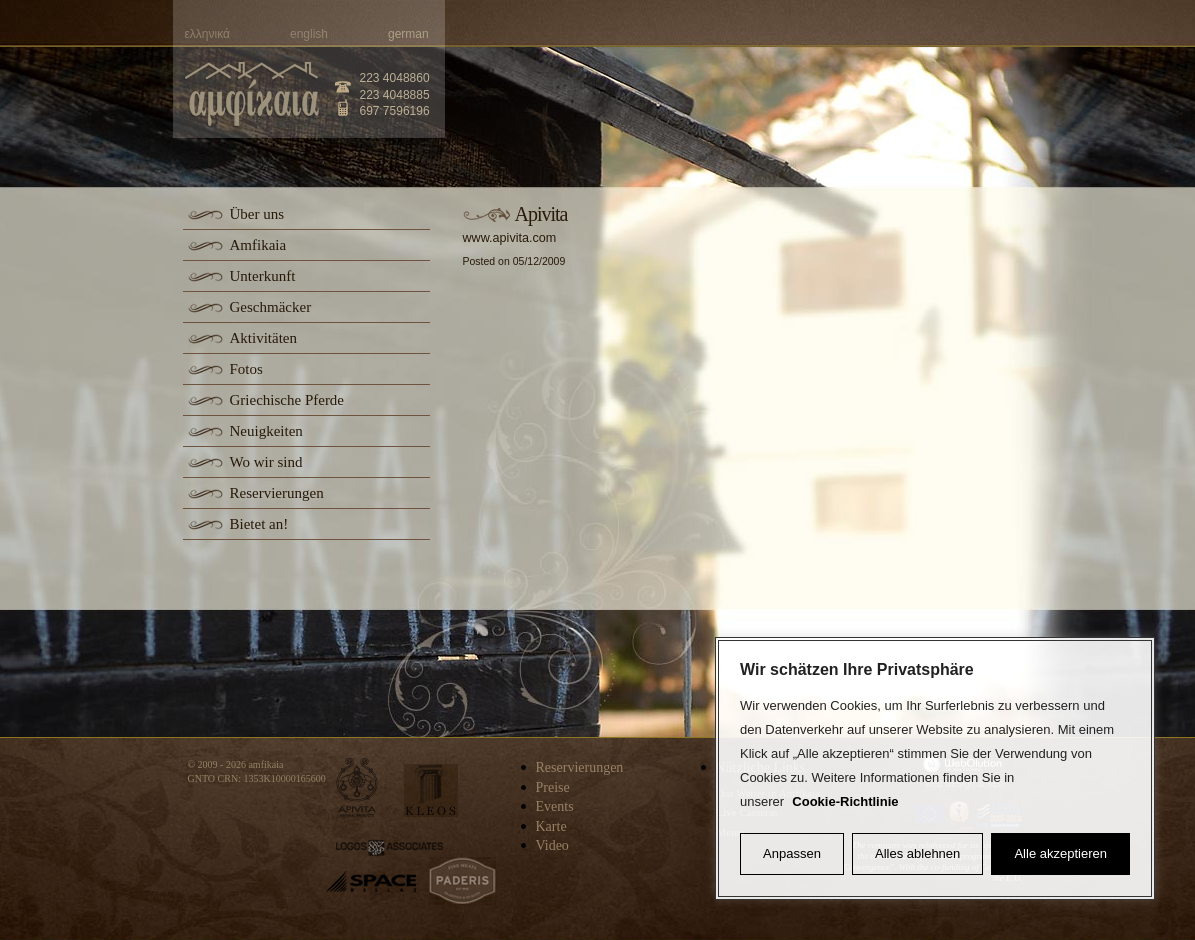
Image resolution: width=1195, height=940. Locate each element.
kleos (431, 790)
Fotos (246, 369)
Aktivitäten (264, 338)
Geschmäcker (271, 307)
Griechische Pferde (287, 400)
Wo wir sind (266, 462)
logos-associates (389, 848)
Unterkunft (263, 276)
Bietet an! (259, 524)
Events (555, 806)
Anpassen (792, 853)
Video (552, 845)
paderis (462, 881)
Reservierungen (277, 493)
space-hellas (371, 881)
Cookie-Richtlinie (845, 801)
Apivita (541, 214)
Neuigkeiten (266, 431)
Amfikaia (258, 245)
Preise (553, 787)
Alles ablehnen (917, 853)
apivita (357, 787)
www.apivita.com (510, 238)
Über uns (257, 214)
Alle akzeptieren (1060, 853)
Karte (551, 826)
